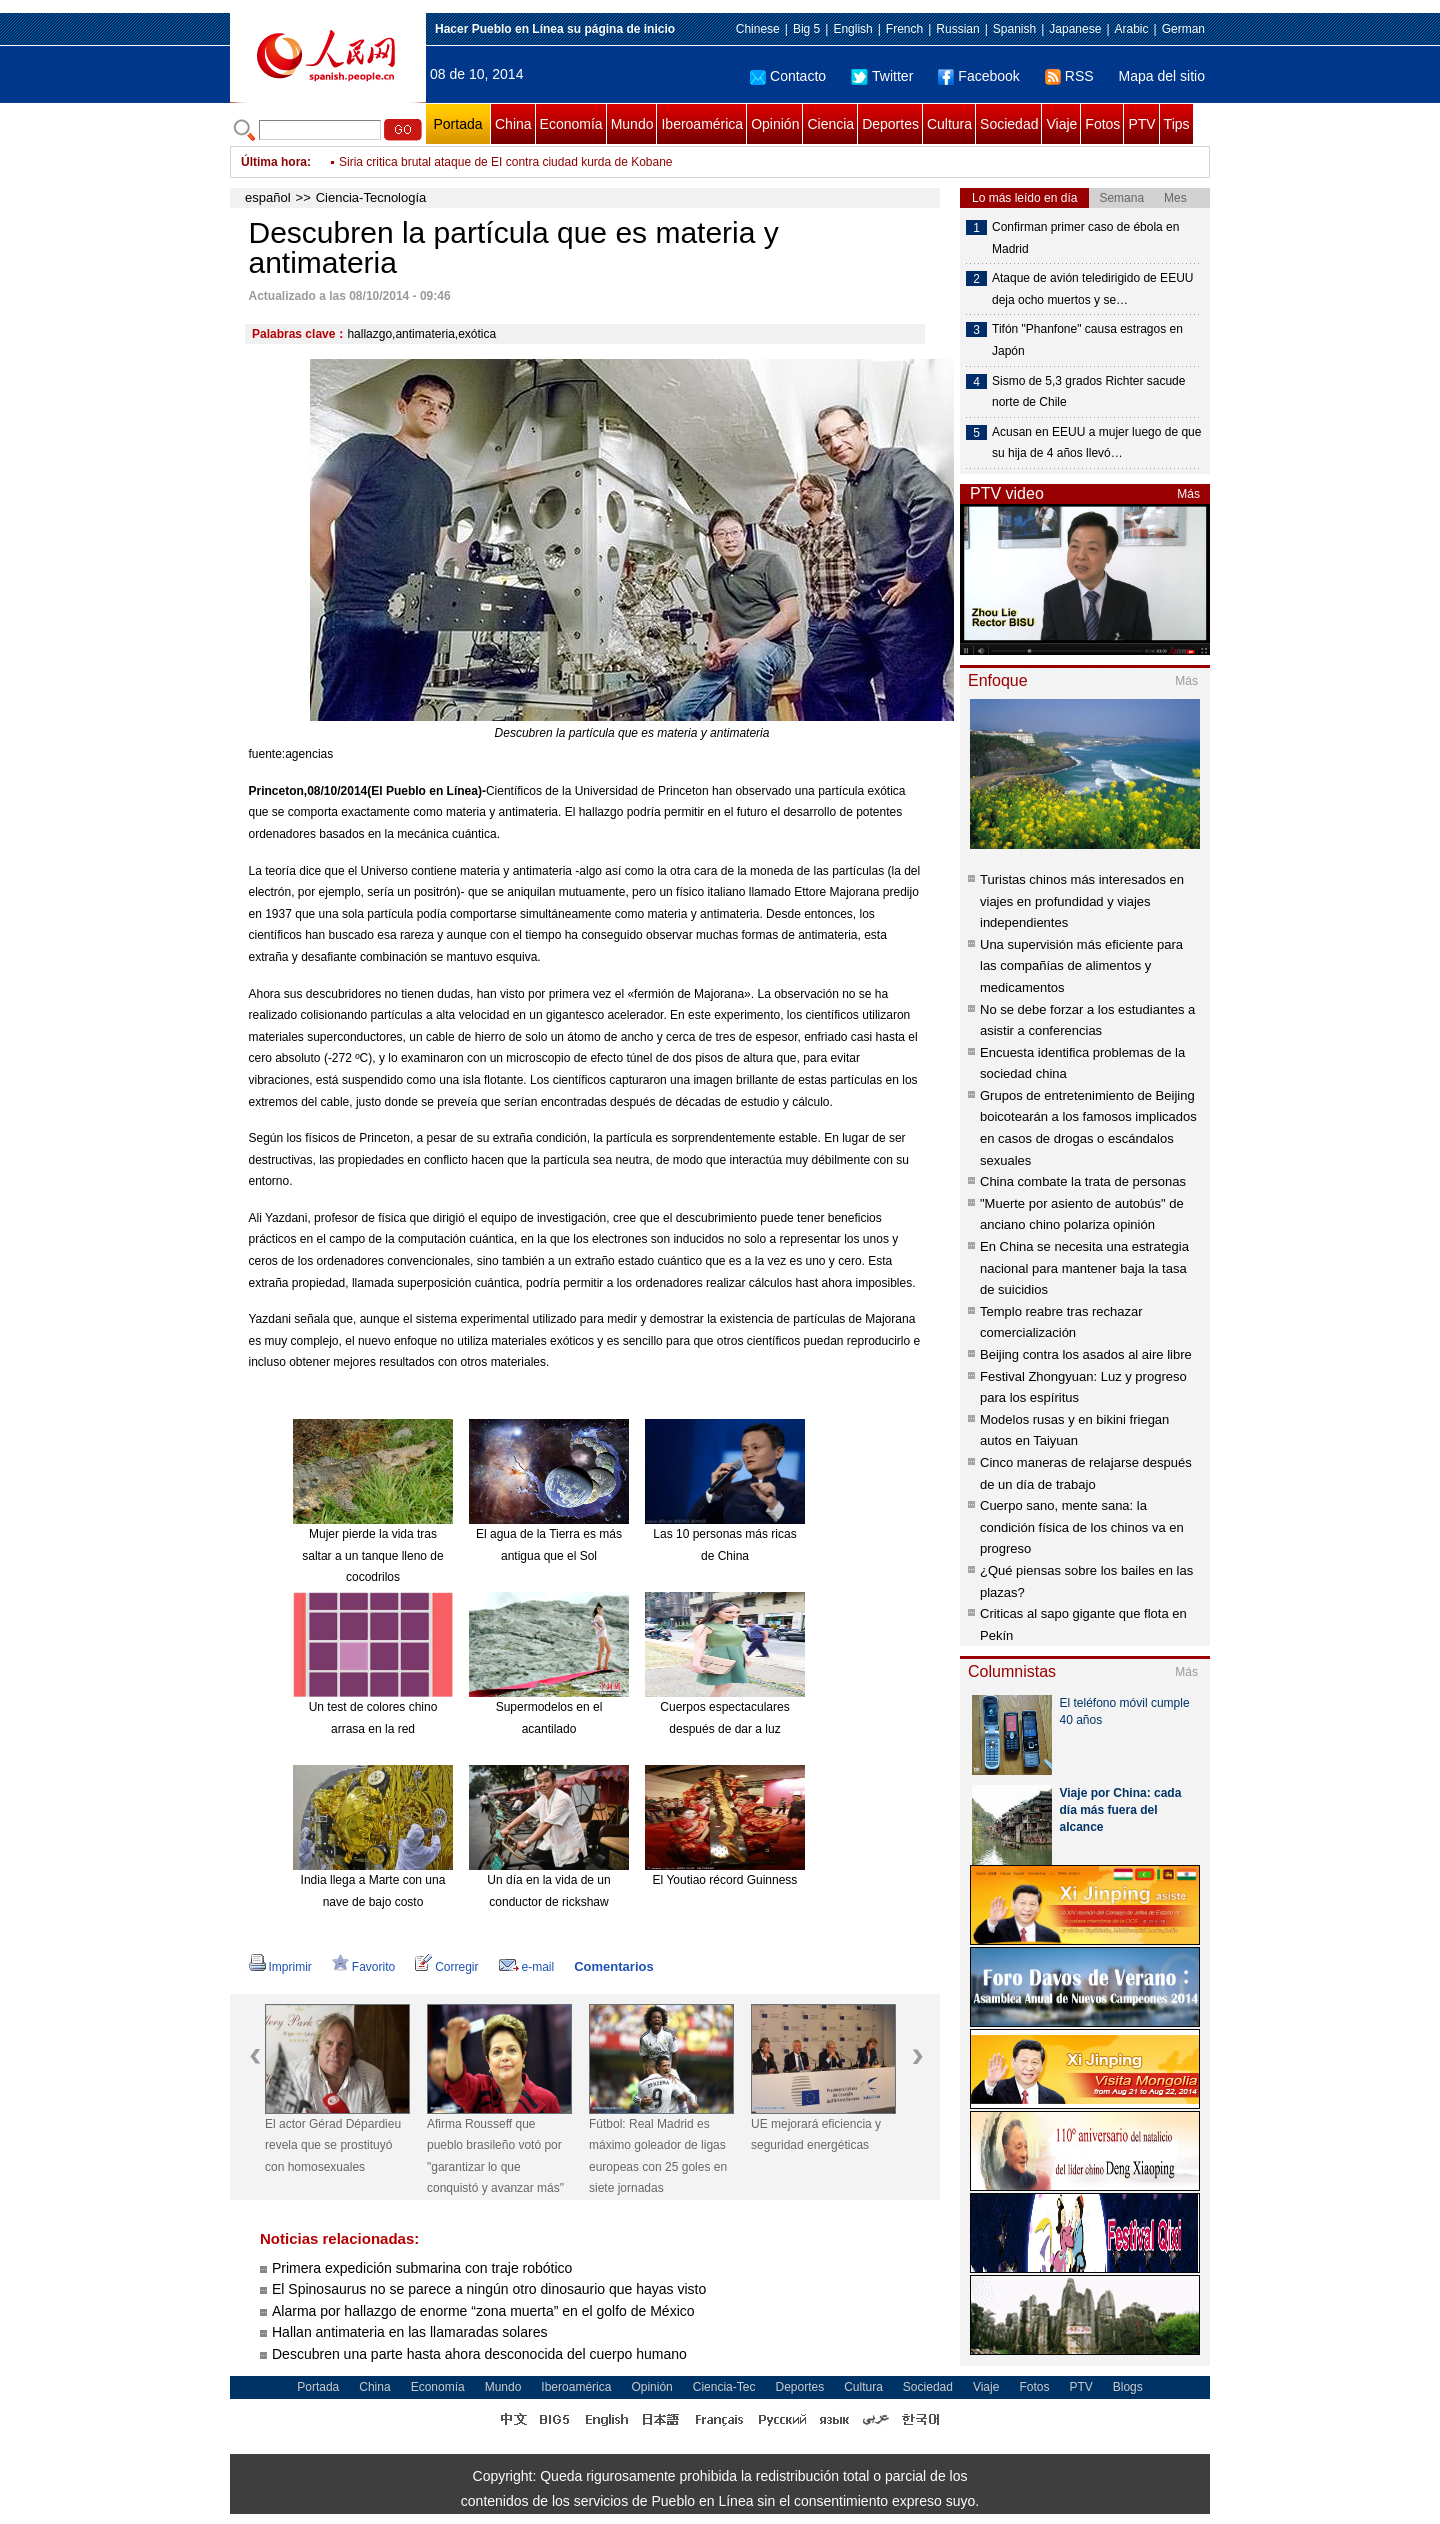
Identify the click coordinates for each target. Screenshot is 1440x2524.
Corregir (446, 1967)
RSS (1069, 76)
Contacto (788, 76)
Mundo (632, 124)
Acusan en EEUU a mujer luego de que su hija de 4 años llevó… (1096, 443)
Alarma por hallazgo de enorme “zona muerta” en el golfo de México (483, 2311)
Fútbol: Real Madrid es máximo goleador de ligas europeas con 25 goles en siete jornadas (658, 2156)
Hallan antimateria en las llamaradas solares (409, 2332)
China (513, 124)
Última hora (274, 162)
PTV (1141, 124)
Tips (1177, 124)
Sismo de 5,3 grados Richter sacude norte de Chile (1088, 392)
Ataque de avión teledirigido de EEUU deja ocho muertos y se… (1092, 289)
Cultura (949, 124)
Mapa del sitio (1162, 76)
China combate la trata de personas (1083, 1181)
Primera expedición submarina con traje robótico (422, 2268)
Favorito (363, 1967)
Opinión (775, 124)
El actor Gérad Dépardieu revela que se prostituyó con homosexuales (333, 2145)
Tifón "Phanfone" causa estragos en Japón (1087, 340)
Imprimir (280, 1967)
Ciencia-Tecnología (371, 197)
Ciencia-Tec (724, 2387)
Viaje (1061, 124)
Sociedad (1009, 124)
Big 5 (806, 29)
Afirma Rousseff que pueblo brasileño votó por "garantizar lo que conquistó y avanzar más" (495, 2156)
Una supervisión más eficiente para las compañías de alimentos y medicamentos (1081, 966)
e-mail (527, 1967)
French (904, 29)
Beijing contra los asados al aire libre (1086, 1354)
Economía (571, 124)
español (268, 197)
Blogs (1128, 2387)
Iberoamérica (702, 124)
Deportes (890, 124)
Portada (457, 124)
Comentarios (613, 1966)
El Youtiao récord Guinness (725, 1880)
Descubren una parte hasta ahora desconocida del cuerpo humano (479, 2354)
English (852, 29)
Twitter (882, 76)
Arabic (1132, 29)
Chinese (758, 29)
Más (1188, 494)
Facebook (978, 76)
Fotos (1102, 124)
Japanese (1075, 29)
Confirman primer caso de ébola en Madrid (1085, 238)
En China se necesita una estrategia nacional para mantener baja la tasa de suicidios (1084, 1268)
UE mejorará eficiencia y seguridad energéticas (816, 2135)
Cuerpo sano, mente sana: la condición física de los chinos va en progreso (1082, 1527)
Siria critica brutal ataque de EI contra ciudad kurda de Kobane (506, 162)
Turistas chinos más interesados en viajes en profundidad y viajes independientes (1082, 901)
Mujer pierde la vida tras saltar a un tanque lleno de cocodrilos (372, 1555)
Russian (957, 29)
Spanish (1014, 29)
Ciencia (830, 124)
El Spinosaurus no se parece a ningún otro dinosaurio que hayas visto (489, 2289)
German (1183, 29)
